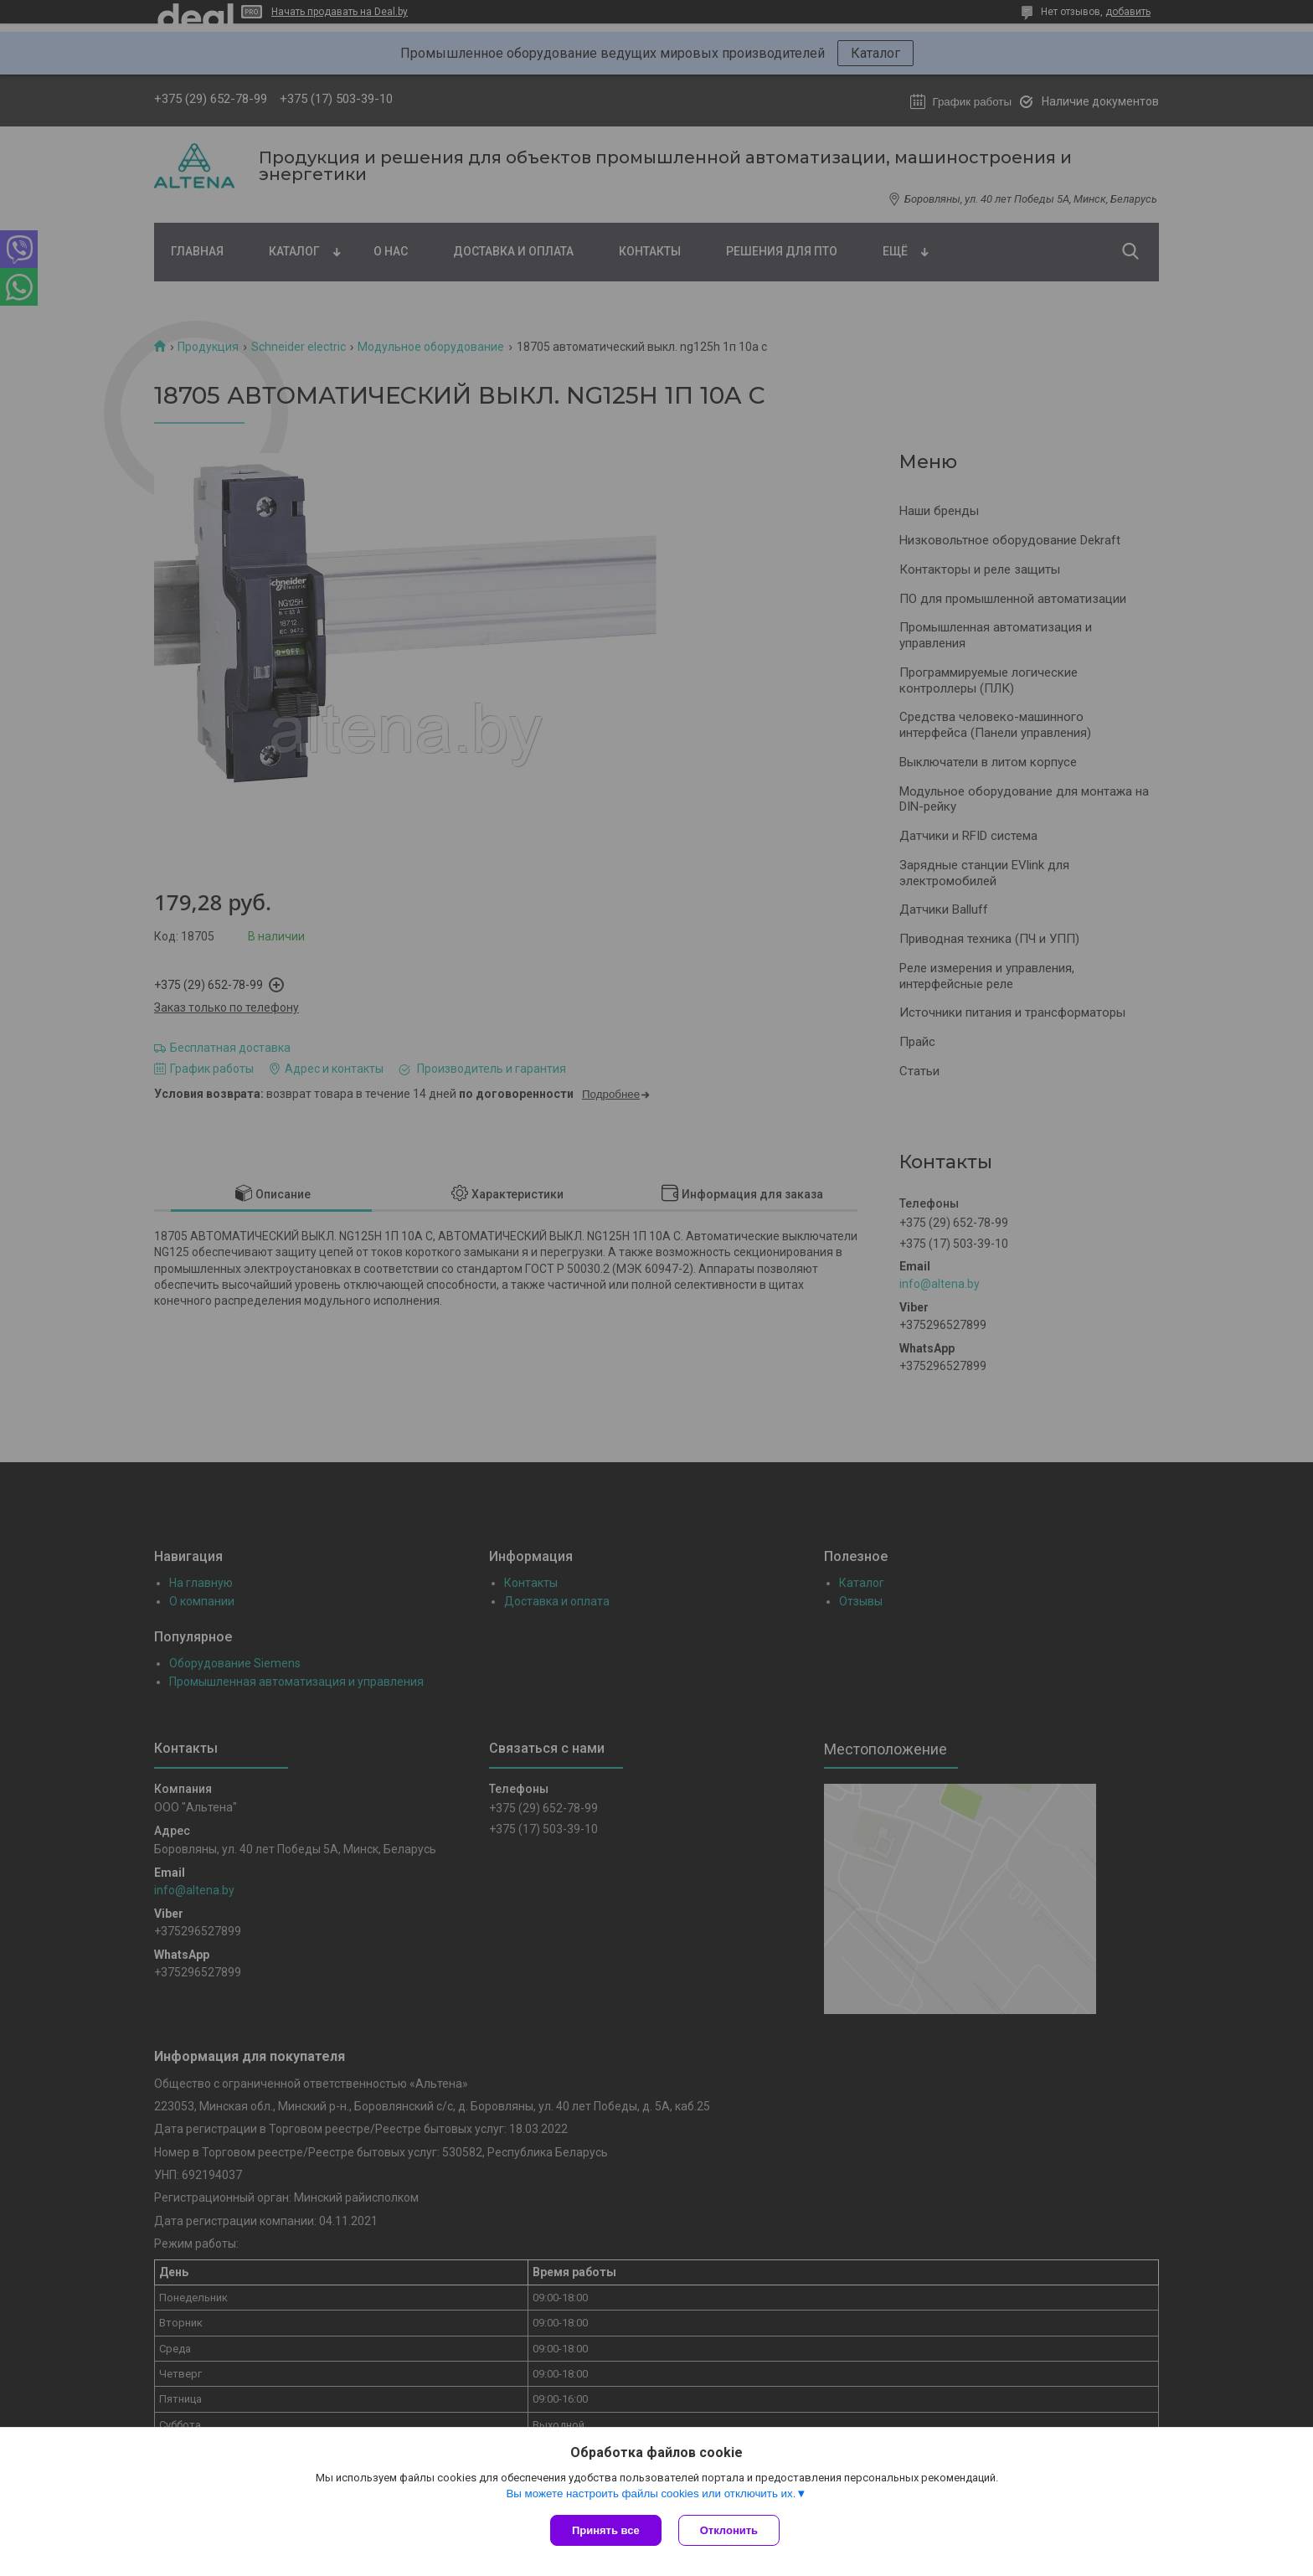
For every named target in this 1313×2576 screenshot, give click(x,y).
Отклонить (729, 2530)
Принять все (606, 2530)
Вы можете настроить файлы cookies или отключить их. (651, 2493)
